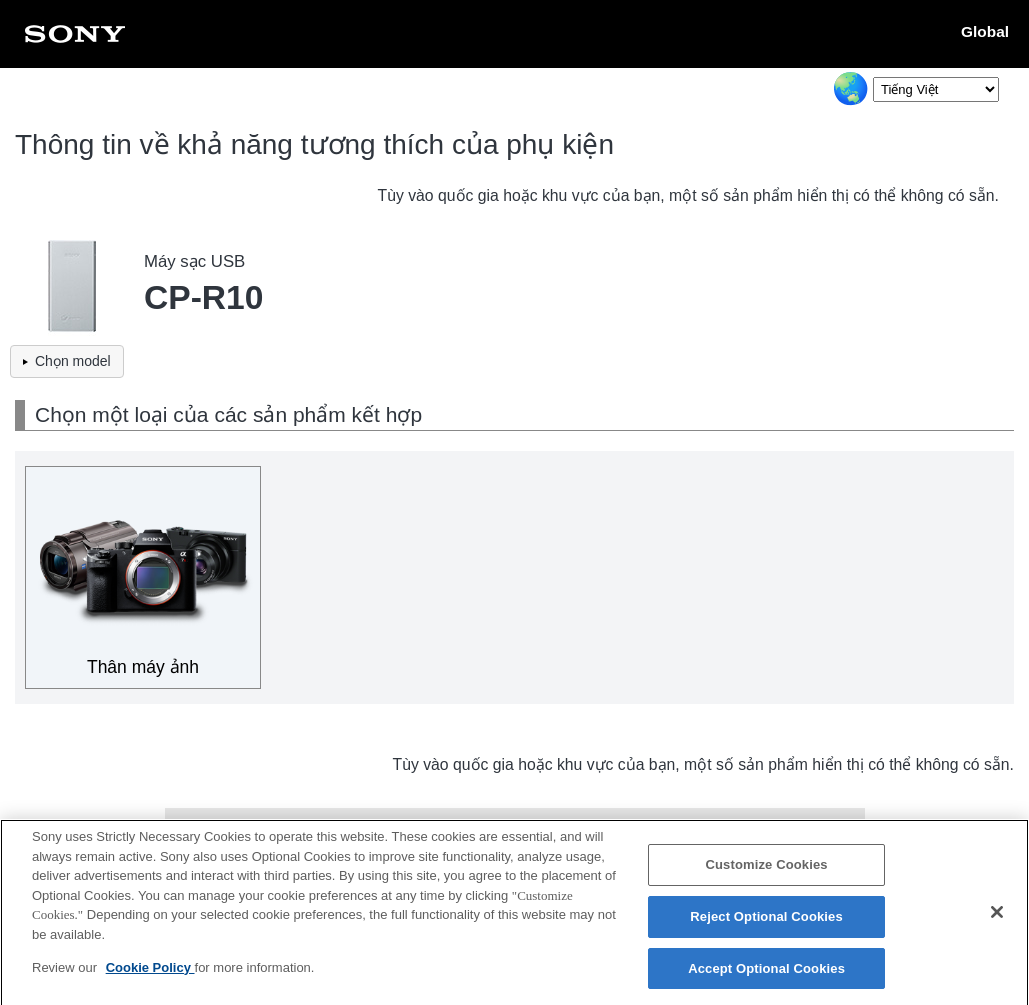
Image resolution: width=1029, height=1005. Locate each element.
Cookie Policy (150, 975)
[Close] (997, 921)
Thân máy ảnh (143, 667)
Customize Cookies (767, 873)
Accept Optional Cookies (766, 976)
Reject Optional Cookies (766, 925)
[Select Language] (936, 89)
